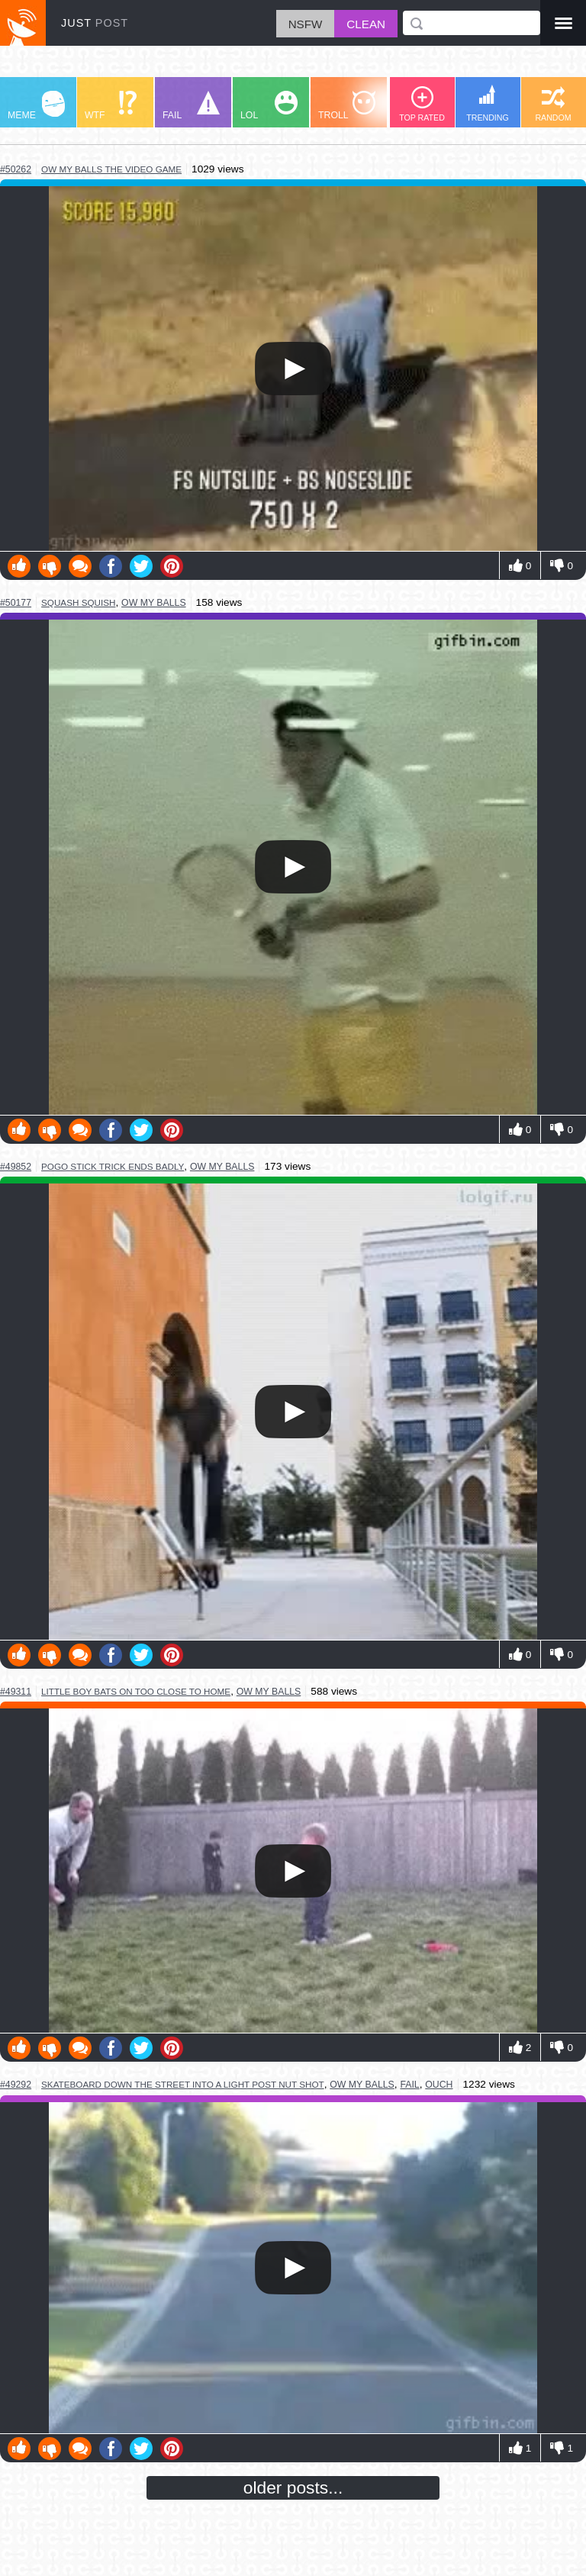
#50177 (15, 602)
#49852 (15, 1166)
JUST (94, 23)
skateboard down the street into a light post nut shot (182, 2084)
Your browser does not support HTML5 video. (293, 368)
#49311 (15, 1691)
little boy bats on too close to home (135, 1691)
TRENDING (487, 103)
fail (409, 2084)
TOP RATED (422, 104)
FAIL (191, 106)
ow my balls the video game (111, 169)
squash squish (78, 602)
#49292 (15, 2084)
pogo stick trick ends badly (112, 1166)
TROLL (346, 106)
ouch (438, 2084)
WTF (111, 106)
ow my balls (153, 602)
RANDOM (553, 104)
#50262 (15, 169)
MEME (36, 106)
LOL (269, 106)
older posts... (293, 2487)
